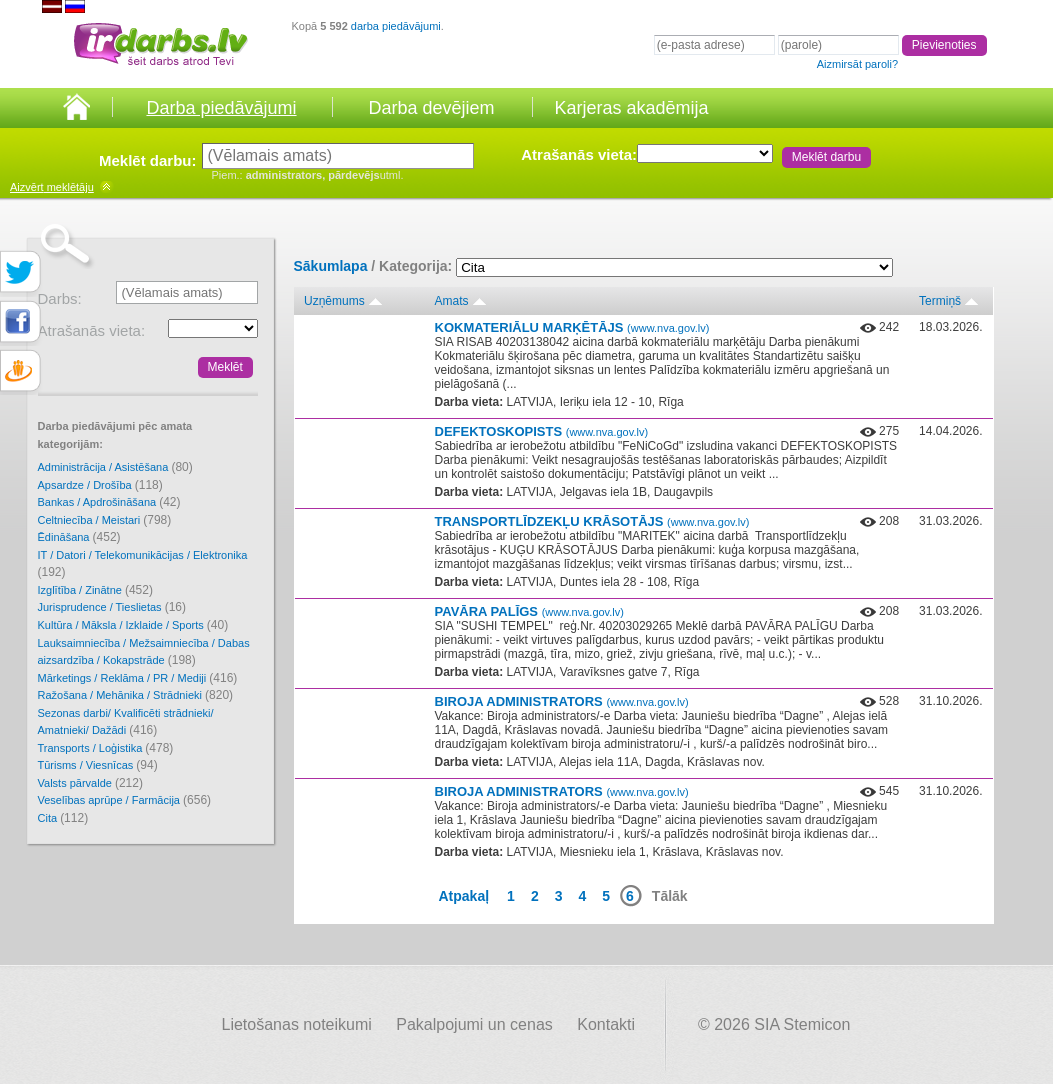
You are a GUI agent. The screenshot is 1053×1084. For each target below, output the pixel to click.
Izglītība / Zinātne (95, 590)
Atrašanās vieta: (579, 154)
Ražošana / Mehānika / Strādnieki (136, 695)
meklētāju (52, 187)
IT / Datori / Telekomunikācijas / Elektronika (143, 564)
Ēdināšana (79, 537)
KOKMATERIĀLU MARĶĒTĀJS (572, 327)
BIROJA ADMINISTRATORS (562, 701)
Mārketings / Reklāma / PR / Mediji (138, 678)
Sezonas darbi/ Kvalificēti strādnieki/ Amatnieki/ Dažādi (126, 722)
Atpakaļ (464, 896)
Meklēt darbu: (148, 160)
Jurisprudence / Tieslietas (112, 607)
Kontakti (606, 1024)
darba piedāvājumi (396, 26)
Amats (452, 301)
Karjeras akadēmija (631, 108)
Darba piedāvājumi (221, 108)
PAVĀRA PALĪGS (529, 611)
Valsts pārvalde (90, 783)
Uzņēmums (334, 301)
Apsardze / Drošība (100, 485)
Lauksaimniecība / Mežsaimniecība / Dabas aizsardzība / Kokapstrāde (144, 652)
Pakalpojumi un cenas (474, 1024)
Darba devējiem (431, 108)
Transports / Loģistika (106, 748)
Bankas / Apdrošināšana (109, 502)
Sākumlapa (331, 266)
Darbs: (60, 298)
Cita (63, 818)
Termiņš (940, 301)
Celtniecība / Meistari (105, 520)
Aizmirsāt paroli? (857, 64)
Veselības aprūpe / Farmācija (125, 800)
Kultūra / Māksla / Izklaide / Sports (133, 625)
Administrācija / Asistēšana (115, 467)
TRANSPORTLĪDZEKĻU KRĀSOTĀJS (592, 521)
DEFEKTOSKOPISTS (542, 431)
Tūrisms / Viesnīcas (98, 765)
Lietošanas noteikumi (297, 1024)
